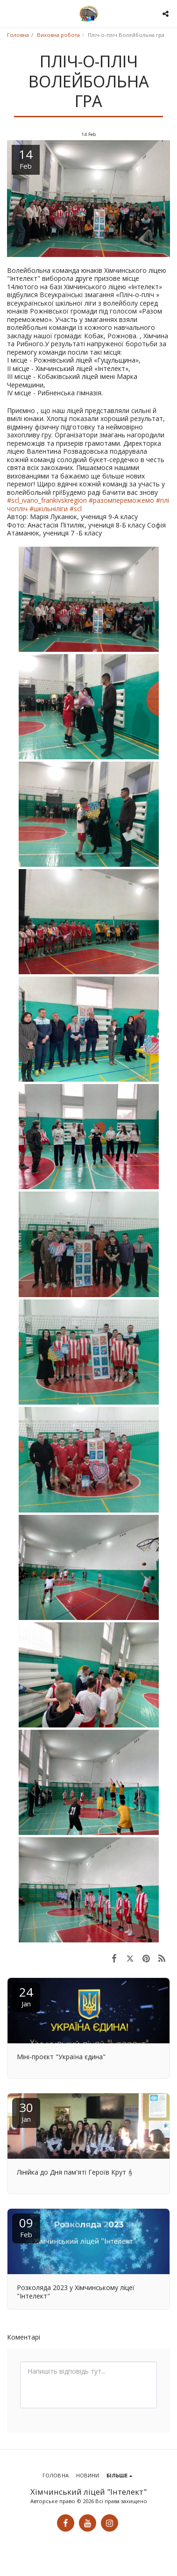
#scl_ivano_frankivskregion (48, 500)
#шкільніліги (49, 508)
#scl (76, 508)
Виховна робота (58, 34)
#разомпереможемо (122, 500)
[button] (10, 13)
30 (26, 2111)
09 (26, 2226)
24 (26, 1996)
